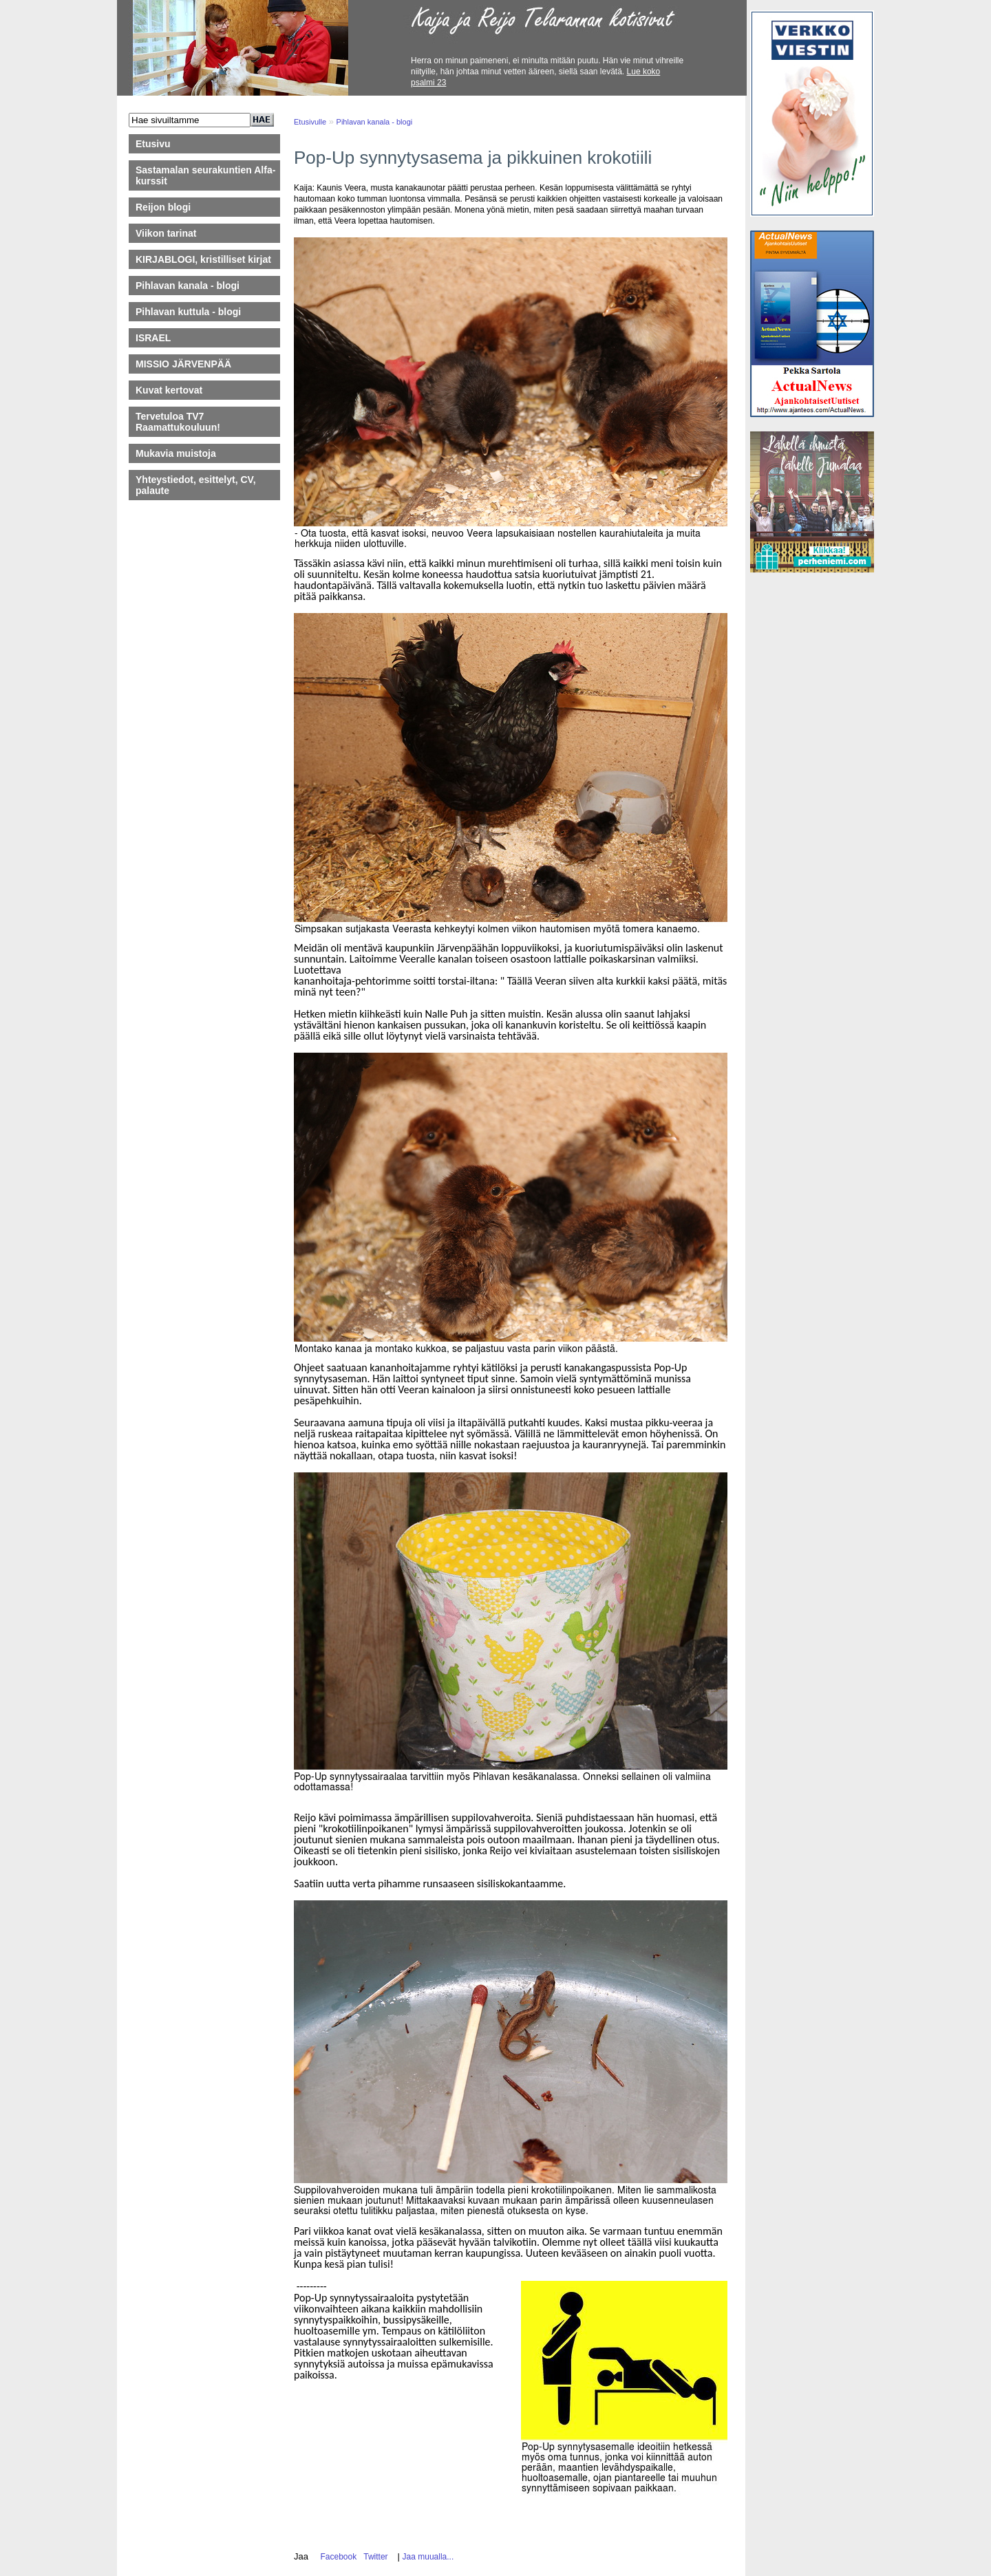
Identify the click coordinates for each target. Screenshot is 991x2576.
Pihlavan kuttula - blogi (188, 311)
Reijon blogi (163, 207)
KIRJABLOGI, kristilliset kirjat (203, 259)
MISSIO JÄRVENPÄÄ (190, 363)
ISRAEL (153, 337)
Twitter (373, 2557)
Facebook (336, 2557)
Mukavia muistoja (176, 453)
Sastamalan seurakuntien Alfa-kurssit (205, 175)
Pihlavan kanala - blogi (187, 285)
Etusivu (153, 143)
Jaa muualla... (428, 2557)
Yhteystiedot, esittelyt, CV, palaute (196, 485)
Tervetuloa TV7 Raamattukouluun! (178, 422)
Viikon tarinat (166, 233)
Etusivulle (310, 122)
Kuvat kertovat (169, 390)
